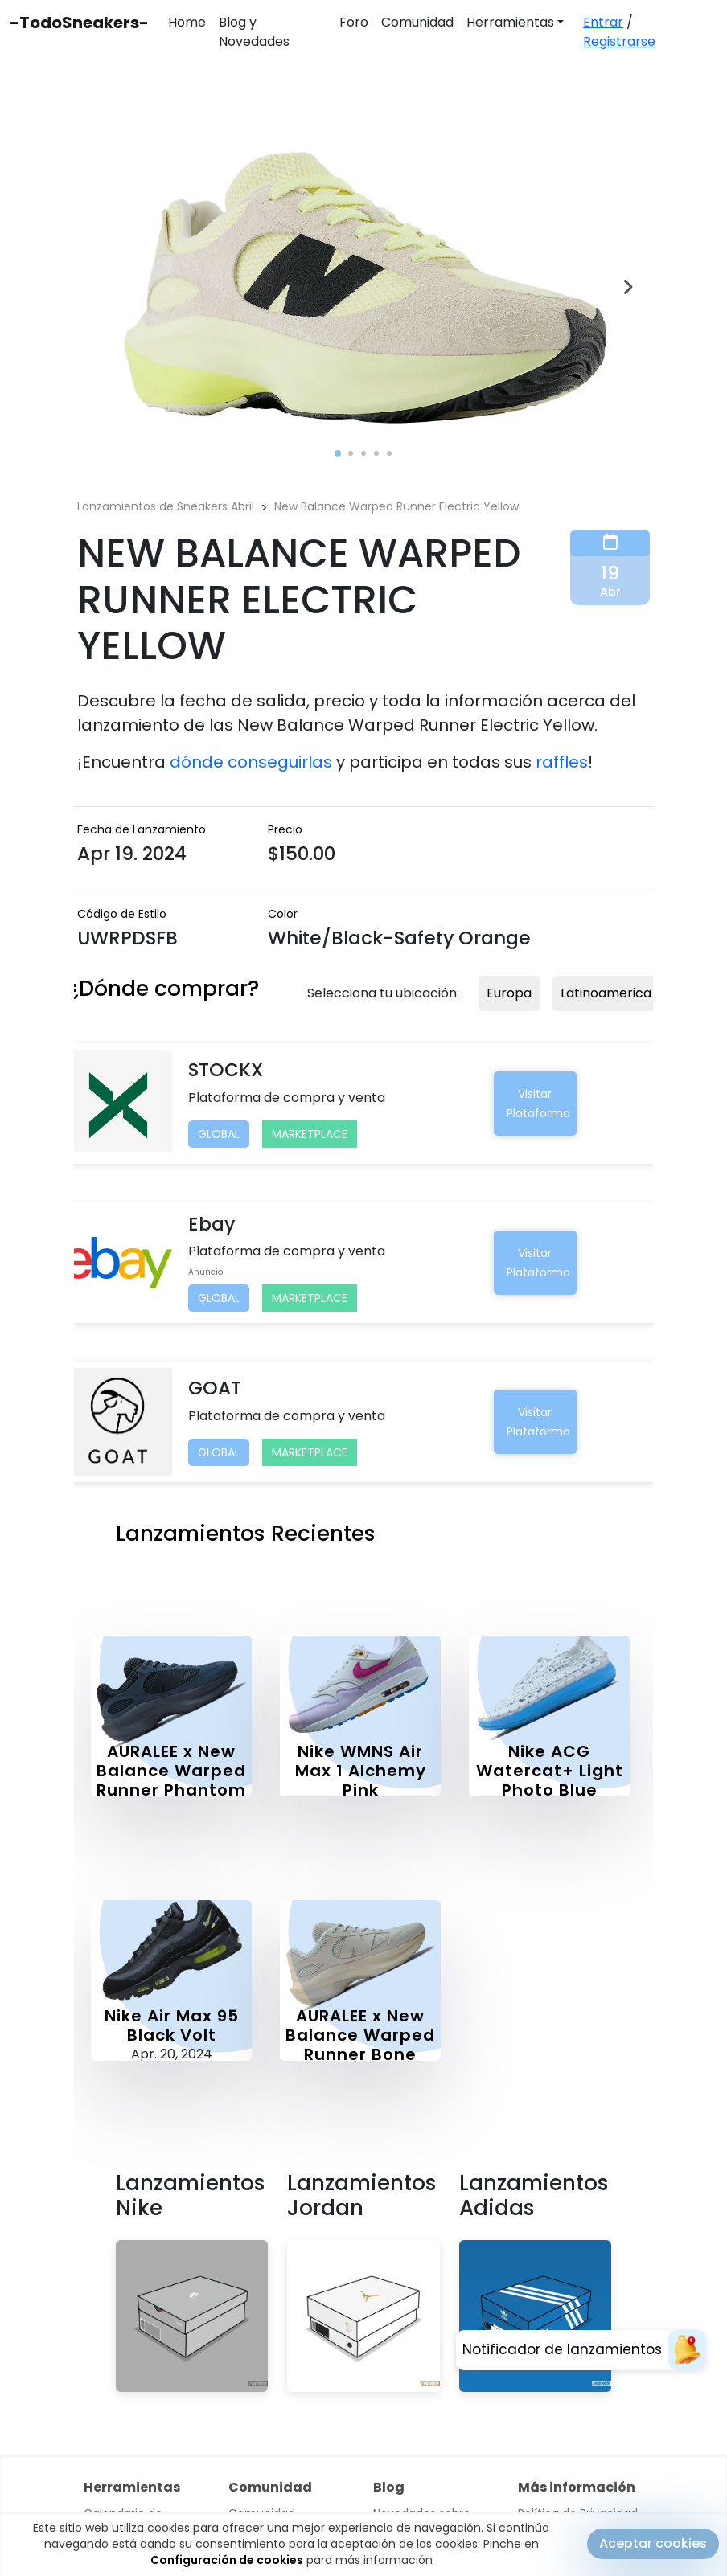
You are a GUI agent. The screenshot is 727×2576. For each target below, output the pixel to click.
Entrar (603, 22)
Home (187, 22)
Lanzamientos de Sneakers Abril (165, 506)
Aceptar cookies (653, 2546)
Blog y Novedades (254, 32)
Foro (353, 22)
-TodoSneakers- (79, 22)
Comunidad (417, 22)
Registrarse (619, 41)
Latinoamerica (606, 993)
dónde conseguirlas (251, 762)
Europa (509, 993)
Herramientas (510, 22)
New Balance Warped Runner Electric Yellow (396, 506)
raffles (562, 762)
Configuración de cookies (226, 2562)
